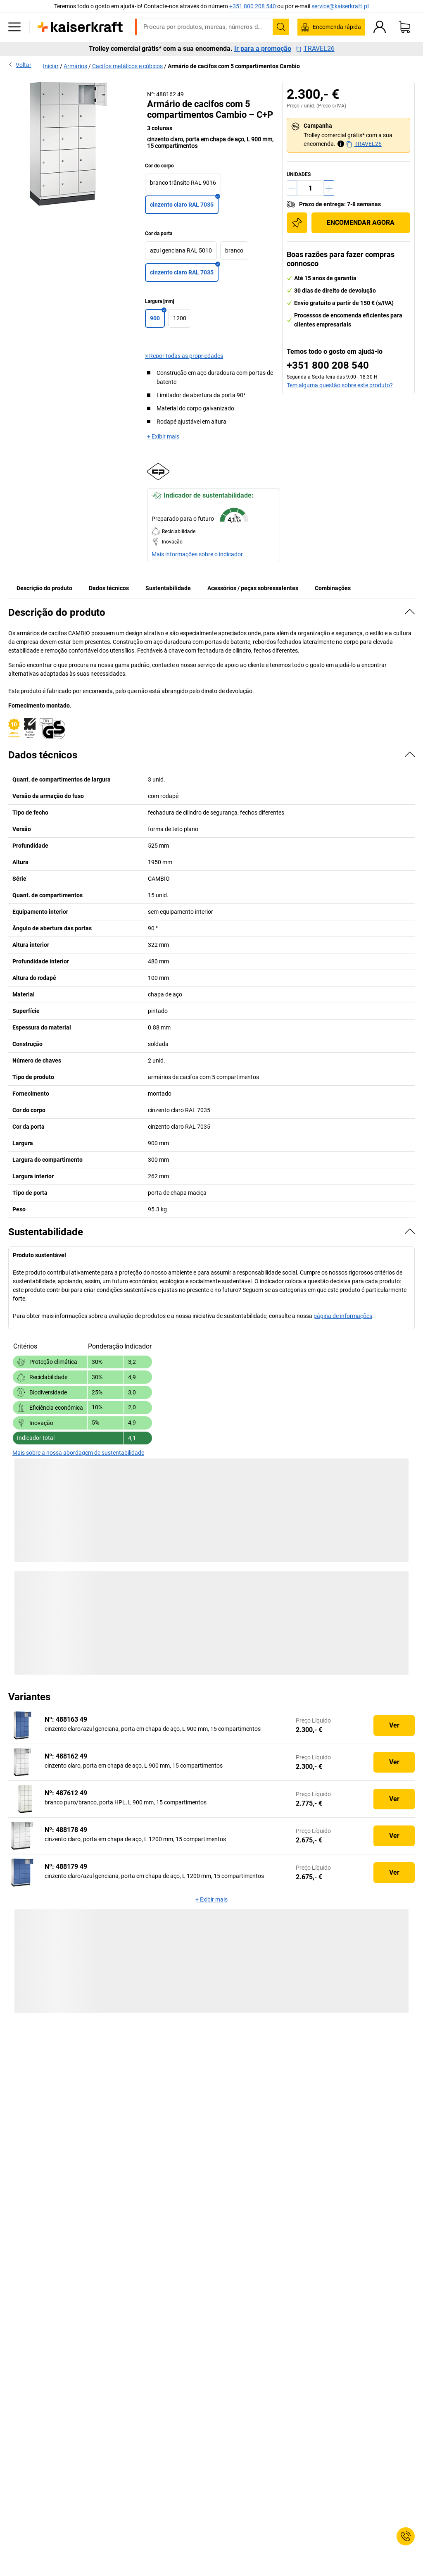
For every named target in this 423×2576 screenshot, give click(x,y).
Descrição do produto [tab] (44, 588)
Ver (394, 1725)
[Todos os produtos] (14, 27)
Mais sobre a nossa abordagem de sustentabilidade (78, 1452)
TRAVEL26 (315, 48)
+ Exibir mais (163, 436)
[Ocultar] (410, 612)
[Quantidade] (310, 188)
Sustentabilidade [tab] (168, 588)
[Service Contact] (406, 2536)
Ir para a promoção (262, 48)
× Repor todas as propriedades (184, 356)
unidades (299, 174)
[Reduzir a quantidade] (292, 188)
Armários (75, 66)
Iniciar (51, 66)
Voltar (19, 64)
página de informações (343, 1316)
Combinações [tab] (333, 588)
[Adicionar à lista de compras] (297, 222)
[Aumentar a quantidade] (329, 188)
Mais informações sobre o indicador (197, 554)
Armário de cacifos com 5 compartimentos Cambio (234, 66)
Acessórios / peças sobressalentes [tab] (252, 588)
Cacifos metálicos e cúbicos (127, 66)
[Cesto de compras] (404, 27)
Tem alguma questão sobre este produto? (340, 385)
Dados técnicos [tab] (109, 588)
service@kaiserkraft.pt (340, 6)
